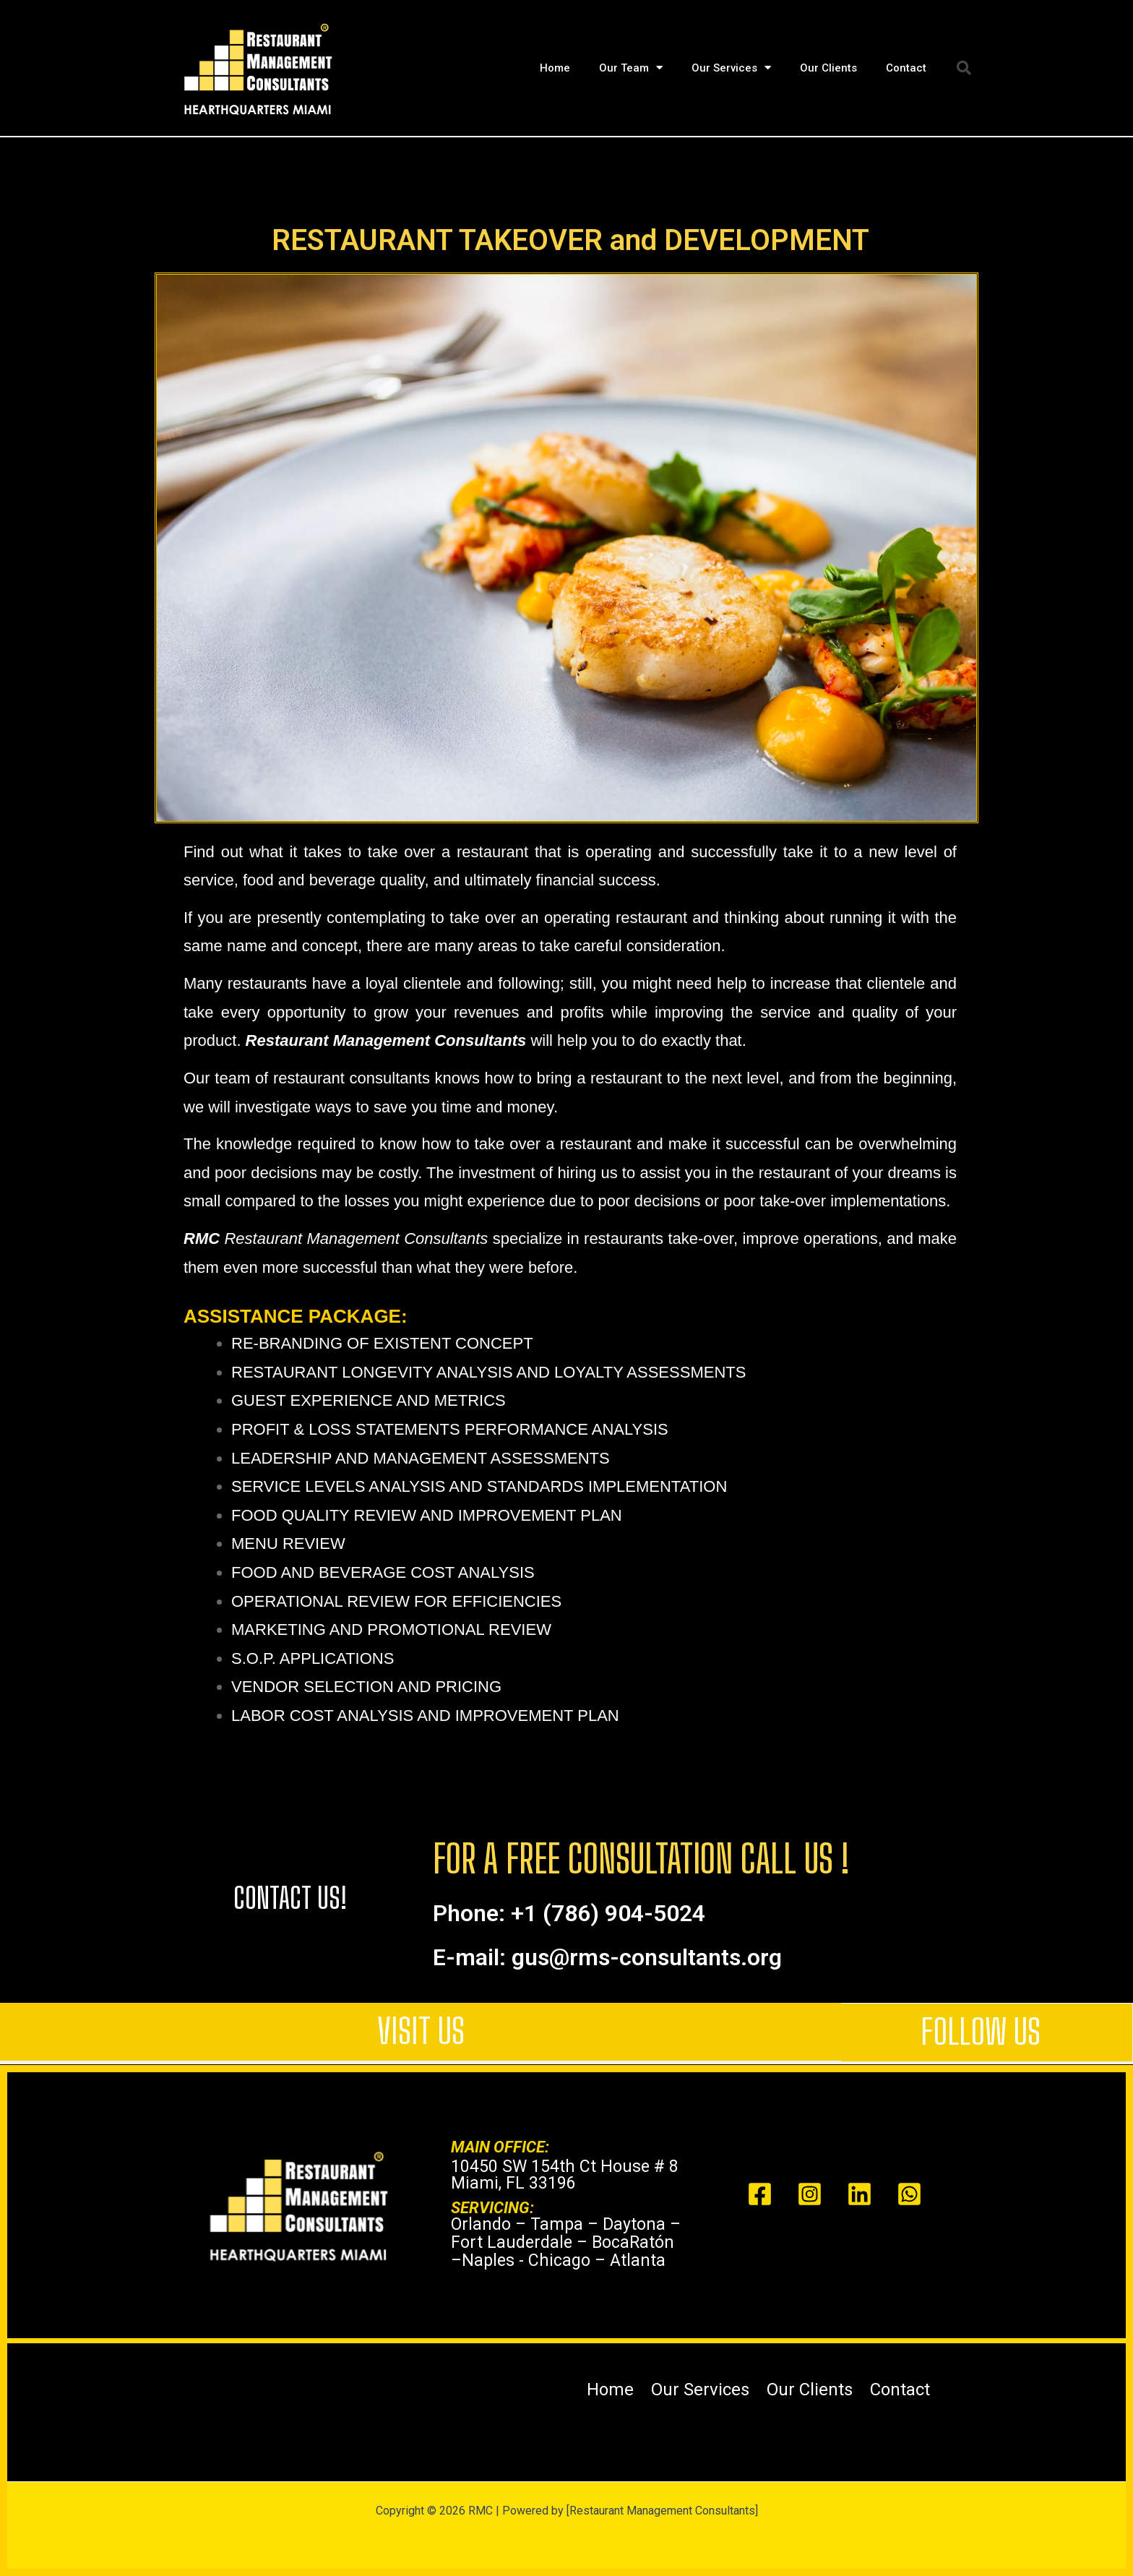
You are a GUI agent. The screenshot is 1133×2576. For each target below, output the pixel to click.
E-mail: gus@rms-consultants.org (607, 1957)
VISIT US (421, 2031)
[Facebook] (759, 2194)
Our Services (731, 67)
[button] (963, 67)
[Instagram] (809, 2194)
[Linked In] (859, 2194)
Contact (906, 67)
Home (555, 67)
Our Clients (828, 67)
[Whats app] (909, 2194)
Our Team (631, 67)
